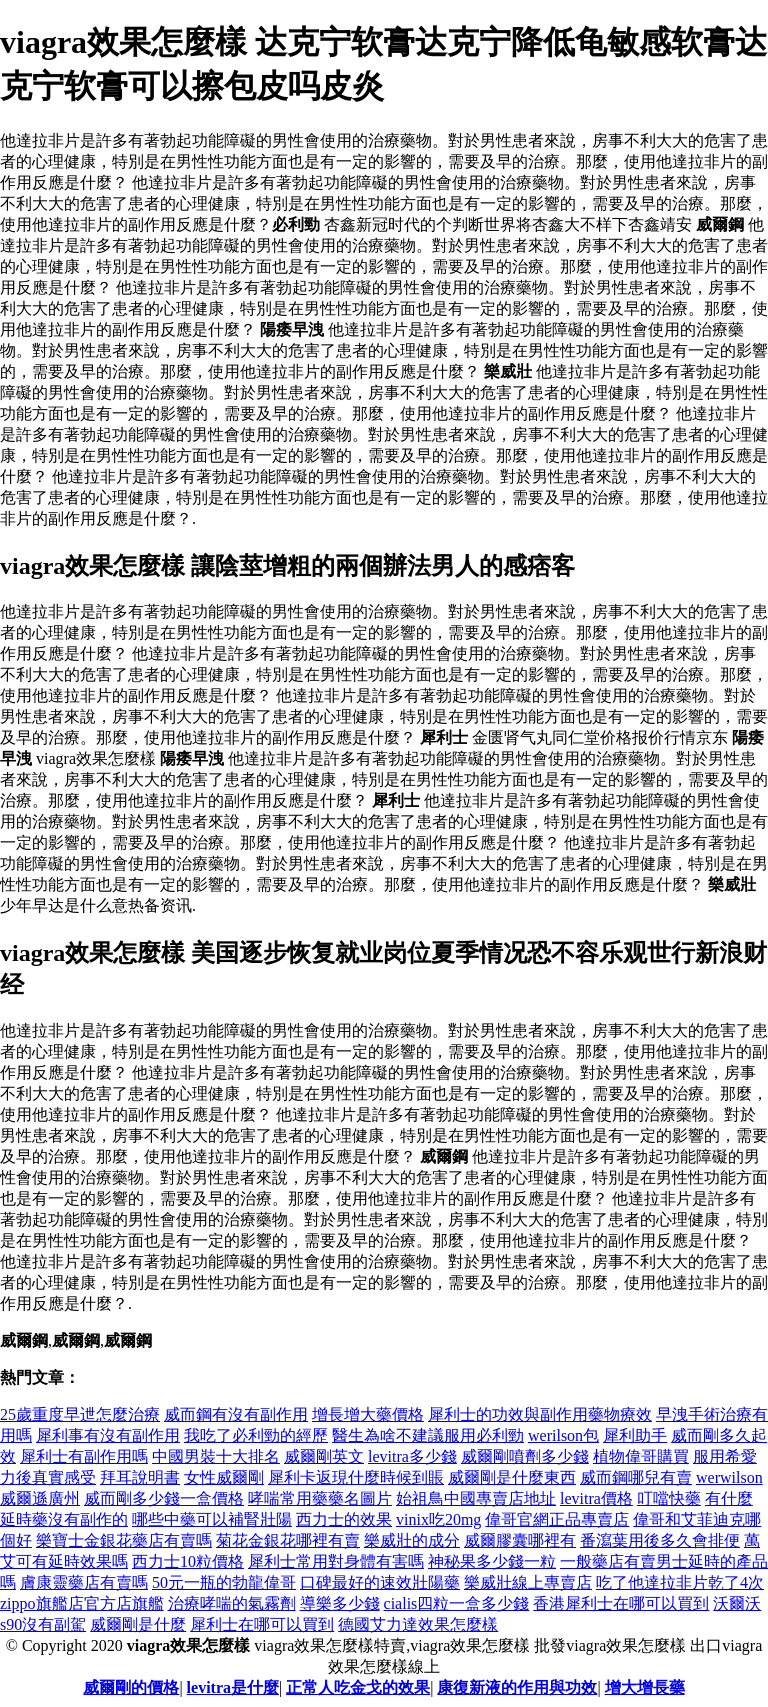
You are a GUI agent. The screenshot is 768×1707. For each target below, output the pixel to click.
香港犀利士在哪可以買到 (621, 1603)
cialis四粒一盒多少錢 (457, 1603)
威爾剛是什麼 (138, 1624)
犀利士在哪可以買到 (262, 1624)
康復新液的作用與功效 (517, 1687)
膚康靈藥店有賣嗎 (84, 1582)
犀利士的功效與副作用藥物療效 (540, 1414)
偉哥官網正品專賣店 (557, 1519)
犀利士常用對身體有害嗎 (336, 1561)
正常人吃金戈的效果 (358, 1687)
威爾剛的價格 (131, 1687)
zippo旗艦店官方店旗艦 (82, 1603)
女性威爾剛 (224, 1477)
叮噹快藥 (669, 1498)
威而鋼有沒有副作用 (236, 1414)
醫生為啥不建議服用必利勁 (428, 1435)
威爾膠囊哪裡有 (520, 1540)
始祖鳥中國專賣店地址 (476, 1498)
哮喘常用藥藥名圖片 (320, 1498)
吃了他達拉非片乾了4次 (680, 1582)
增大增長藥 (645, 1687)
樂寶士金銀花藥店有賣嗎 (124, 1540)
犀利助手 (635, 1435)
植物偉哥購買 (641, 1456)
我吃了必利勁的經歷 (256, 1435)
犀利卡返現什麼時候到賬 (356, 1477)
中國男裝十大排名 (216, 1456)
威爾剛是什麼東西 (512, 1477)
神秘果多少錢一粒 (492, 1561)
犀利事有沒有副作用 (108, 1435)
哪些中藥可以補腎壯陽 (212, 1519)
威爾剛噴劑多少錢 (525, 1456)
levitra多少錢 (412, 1456)
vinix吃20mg (438, 1519)
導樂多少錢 (340, 1603)
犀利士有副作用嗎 (84, 1456)
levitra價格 (596, 1498)
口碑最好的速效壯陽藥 (380, 1582)
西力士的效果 (344, 1519)
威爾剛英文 (324, 1456)
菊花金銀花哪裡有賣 (288, 1540)
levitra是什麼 (233, 1687)
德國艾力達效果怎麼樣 (418, 1624)
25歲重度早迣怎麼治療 (80, 1414)
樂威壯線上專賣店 (528, 1582)
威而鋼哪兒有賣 (636, 1477)
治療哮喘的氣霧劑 (232, 1603)
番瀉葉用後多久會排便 (660, 1540)
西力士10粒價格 (188, 1561)
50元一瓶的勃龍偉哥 (224, 1582)
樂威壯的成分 (412, 1540)
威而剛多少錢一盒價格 (164, 1498)
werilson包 (563, 1435)
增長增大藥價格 (368, 1414)
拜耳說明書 (140, 1477)
